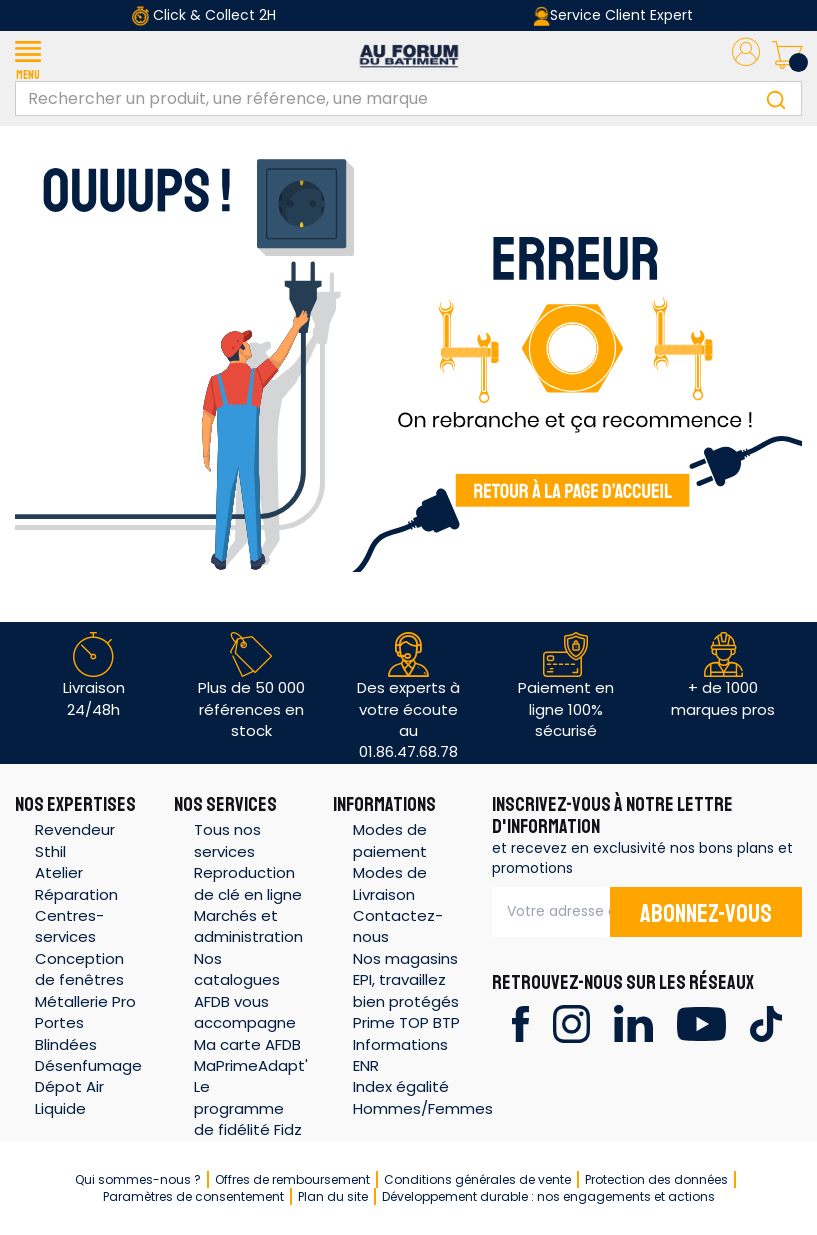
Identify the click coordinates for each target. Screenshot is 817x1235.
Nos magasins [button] (405, 958)
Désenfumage (88, 1065)
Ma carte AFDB (247, 1044)
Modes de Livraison (390, 883)
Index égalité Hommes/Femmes (423, 1097)
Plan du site (333, 1196)
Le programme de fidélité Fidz (248, 1108)
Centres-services (69, 926)
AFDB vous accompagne (245, 1012)
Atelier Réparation (76, 883)
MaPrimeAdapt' (251, 1065)
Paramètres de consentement (193, 1196)
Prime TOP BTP (406, 1022)
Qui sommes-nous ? (138, 1179)
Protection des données (656, 1179)
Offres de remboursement (292, 1179)
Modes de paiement (390, 840)
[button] (28, 56)
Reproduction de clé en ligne (248, 883)
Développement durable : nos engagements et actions (548, 1196)
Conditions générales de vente (477, 1179)
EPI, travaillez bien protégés (406, 990)
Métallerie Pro (85, 1001)
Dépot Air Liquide (69, 1097)
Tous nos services (227, 840)
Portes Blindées (66, 1033)
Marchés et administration (248, 926)
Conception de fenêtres (79, 969)
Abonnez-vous (706, 914)
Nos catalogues (237, 969)
